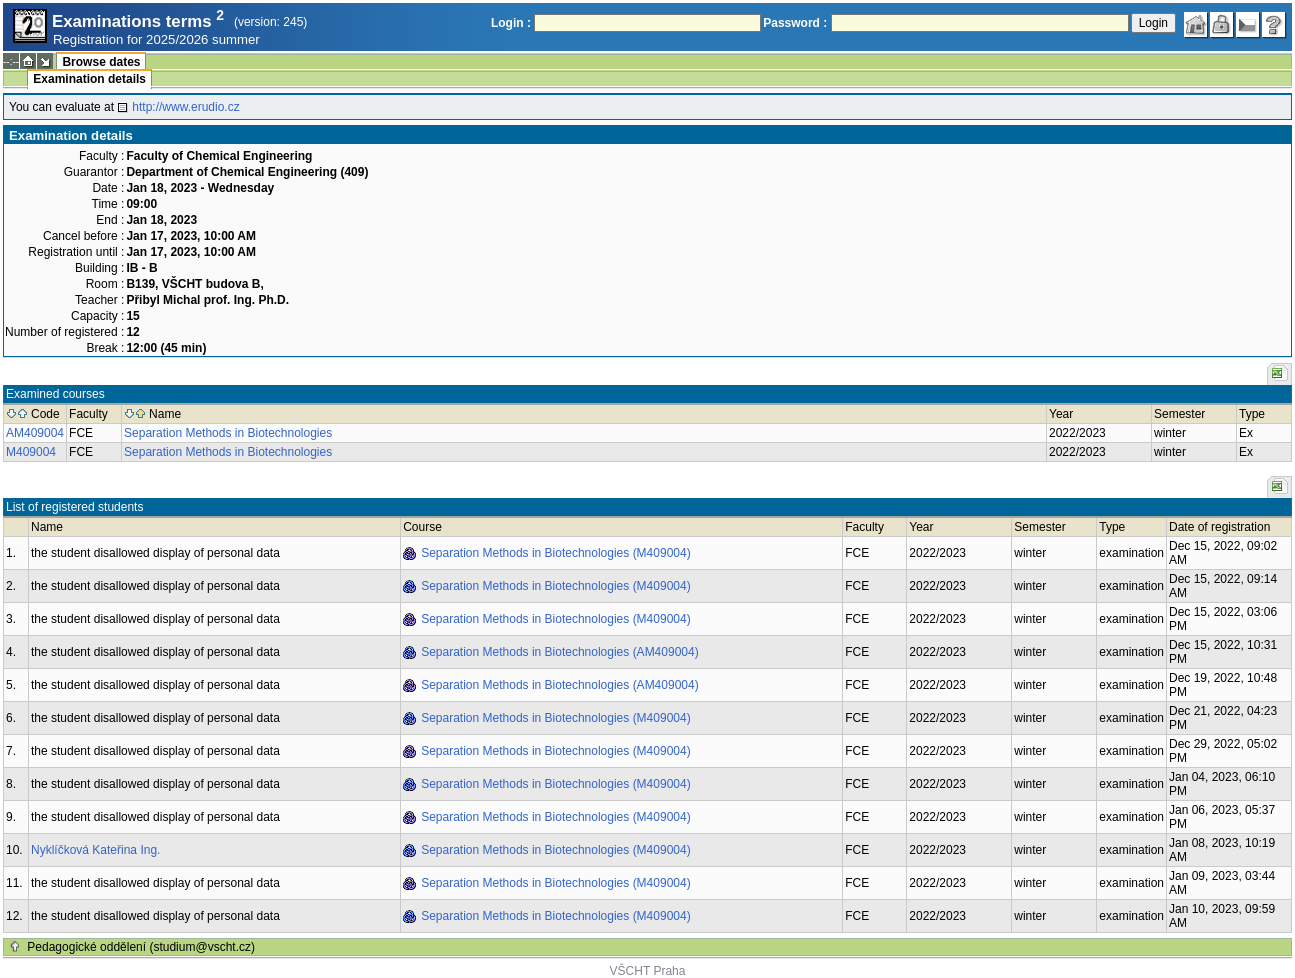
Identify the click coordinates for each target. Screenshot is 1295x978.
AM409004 (35, 433)
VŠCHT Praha (648, 971)
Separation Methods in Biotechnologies (228, 433)
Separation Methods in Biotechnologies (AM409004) (560, 652)
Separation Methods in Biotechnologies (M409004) (556, 553)
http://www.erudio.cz (185, 107)
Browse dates (101, 62)
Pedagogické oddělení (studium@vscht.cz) (141, 947)
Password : (795, 23)
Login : (511, 23)
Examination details (89, 79)
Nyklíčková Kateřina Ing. (95, 850)
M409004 (31, 452)
